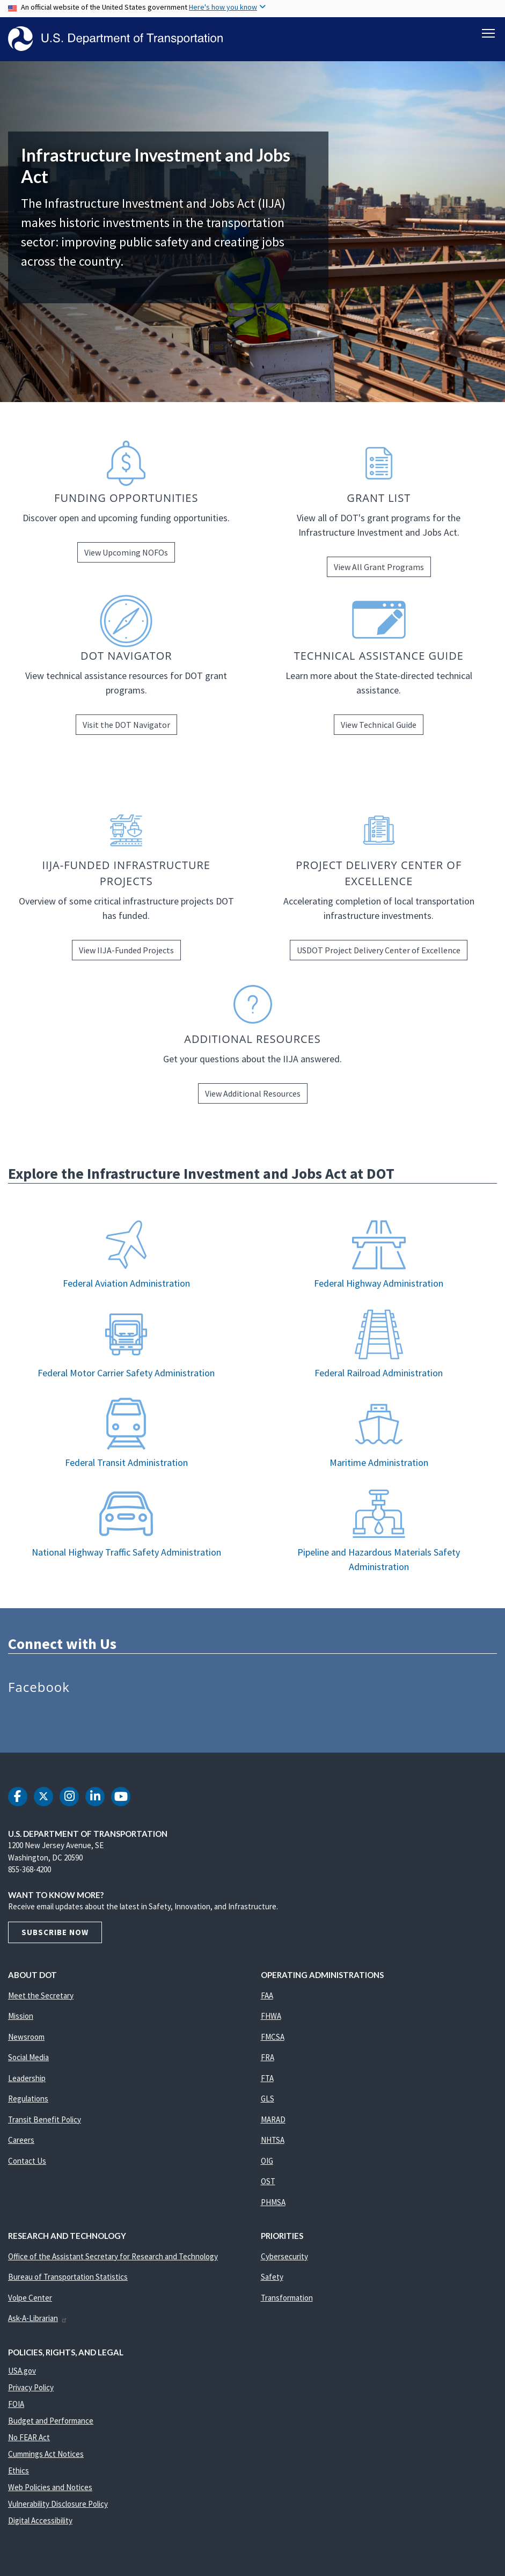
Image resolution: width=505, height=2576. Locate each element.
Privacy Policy (31, 2387)
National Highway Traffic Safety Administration (126, 1552)
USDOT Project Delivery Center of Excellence (378, 950)
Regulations (28, 2098)
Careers (21, 2140)
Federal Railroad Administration (378, 1373)
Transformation (287, 2298)
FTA (267, 2078)
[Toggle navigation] (488, 33)
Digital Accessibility (40, 2520)
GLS (267, 2098)
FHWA (271, 2016)
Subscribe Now (55, 1932)
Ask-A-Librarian (38, 2318)
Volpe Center (30, 2298)
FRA (267, 2057)
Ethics (18, 2470)
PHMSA (273, 2202)
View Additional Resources (253, 1093)
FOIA (16, 2404)
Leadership (27, 2078)
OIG (267, 2161)
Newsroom (26, 2037)
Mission (20, 2016)
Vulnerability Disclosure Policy (58, 2504)
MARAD (273, 2119)
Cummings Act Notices (46, 2454)
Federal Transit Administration (126, 1462)
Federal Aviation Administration (126, 1283)
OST (268, 2181)
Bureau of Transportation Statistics (68, 2277)
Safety (272, 2277)
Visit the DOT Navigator (126, 724)
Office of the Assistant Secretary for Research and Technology (113, 2256)
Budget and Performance (50, 2421)
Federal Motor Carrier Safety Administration (126, 1373)
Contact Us (27, 2161)
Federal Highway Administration (378, 1283)
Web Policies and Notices (50, 2487)
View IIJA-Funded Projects (126, 950)
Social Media (28, 2057)
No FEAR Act (29, 2437)
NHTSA (272, 2140)
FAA (267, 1995)
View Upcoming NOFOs (126, 552)
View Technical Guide (378, 724)
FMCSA (272, 2037)
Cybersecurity (284, 2256)
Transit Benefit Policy (44, 2119)
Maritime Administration (379, 1462)
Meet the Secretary (41, 1995)
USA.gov (22, 2371)
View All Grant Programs (379, 566)
